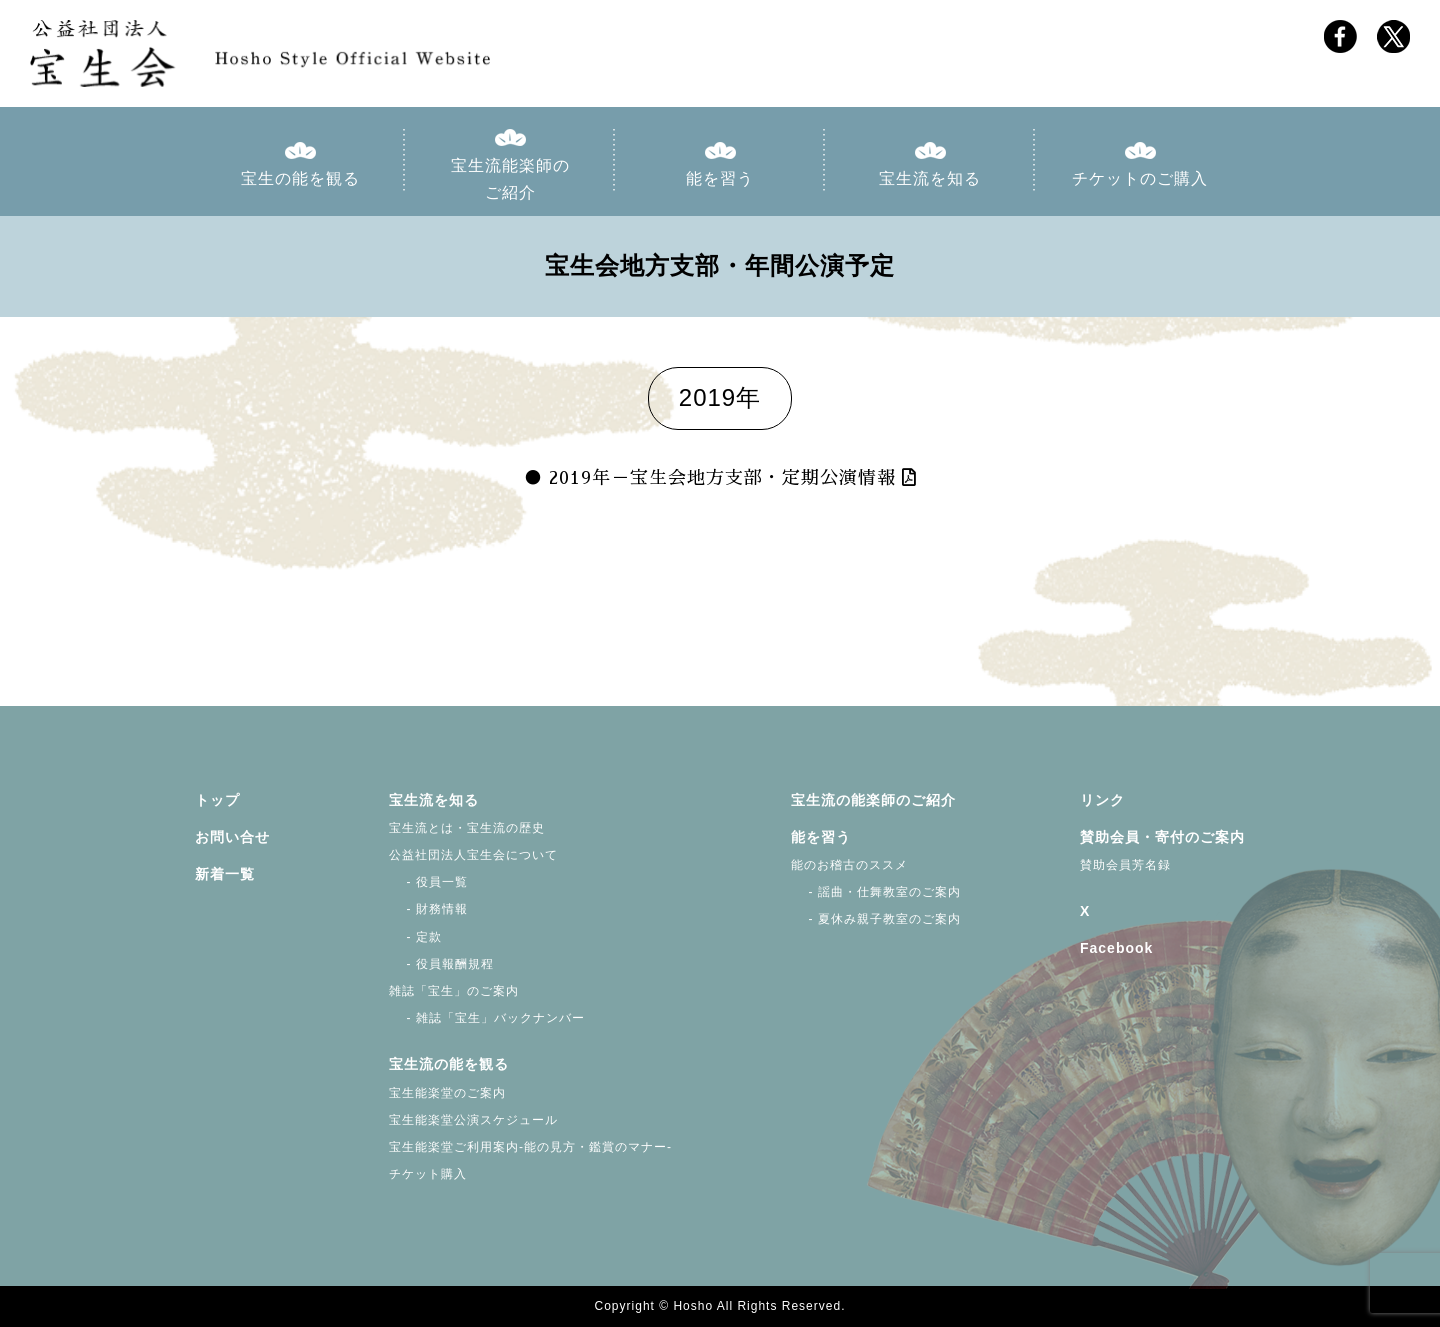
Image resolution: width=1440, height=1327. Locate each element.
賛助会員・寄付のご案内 (1162, 837)
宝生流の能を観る (449, 1064)
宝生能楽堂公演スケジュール (473, 1120)
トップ (217, 800)
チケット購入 (428, 1174)
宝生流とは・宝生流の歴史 (467, 828)
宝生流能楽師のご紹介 (510, 179)
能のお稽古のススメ (849, 865)
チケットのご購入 (1140, 178)
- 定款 (415, 937)
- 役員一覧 (428, 882)
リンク (1102, 800)
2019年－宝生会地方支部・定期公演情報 (722, 478)
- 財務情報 (428, 909)
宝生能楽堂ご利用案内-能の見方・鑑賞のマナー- (530, 1147)
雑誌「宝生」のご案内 (454, 991)
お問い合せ (232, 837)
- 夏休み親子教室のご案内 (876, 919)
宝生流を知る (930, 178)
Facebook (1116, 948)
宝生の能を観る (300, 178)
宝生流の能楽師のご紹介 (873, 800)
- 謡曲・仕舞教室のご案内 (876, 892)
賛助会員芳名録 (1125, 865)
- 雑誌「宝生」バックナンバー (487, 1018)
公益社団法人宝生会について (473, 855)
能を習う (720, 178)
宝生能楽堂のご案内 (447, 1093)
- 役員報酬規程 (441, 964)
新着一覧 (225, 874)
